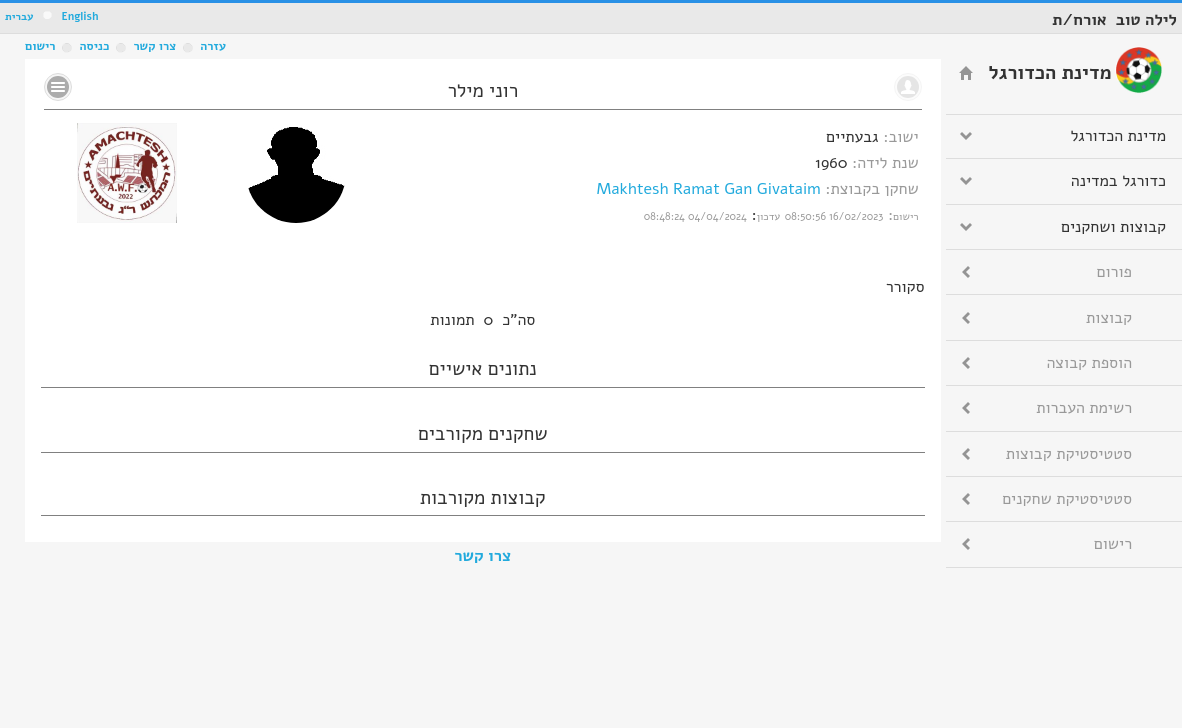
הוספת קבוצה (1089, 363)
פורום (1114, 272)
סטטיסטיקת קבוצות (1069, 454)
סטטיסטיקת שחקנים (1067, 499)
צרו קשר (482, 556)
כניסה (94, 46)
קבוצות (1109, 318)
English (79, 16)
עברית (19, 16)
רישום (40, 46)
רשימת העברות (1084, 408)
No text (58, 87)
